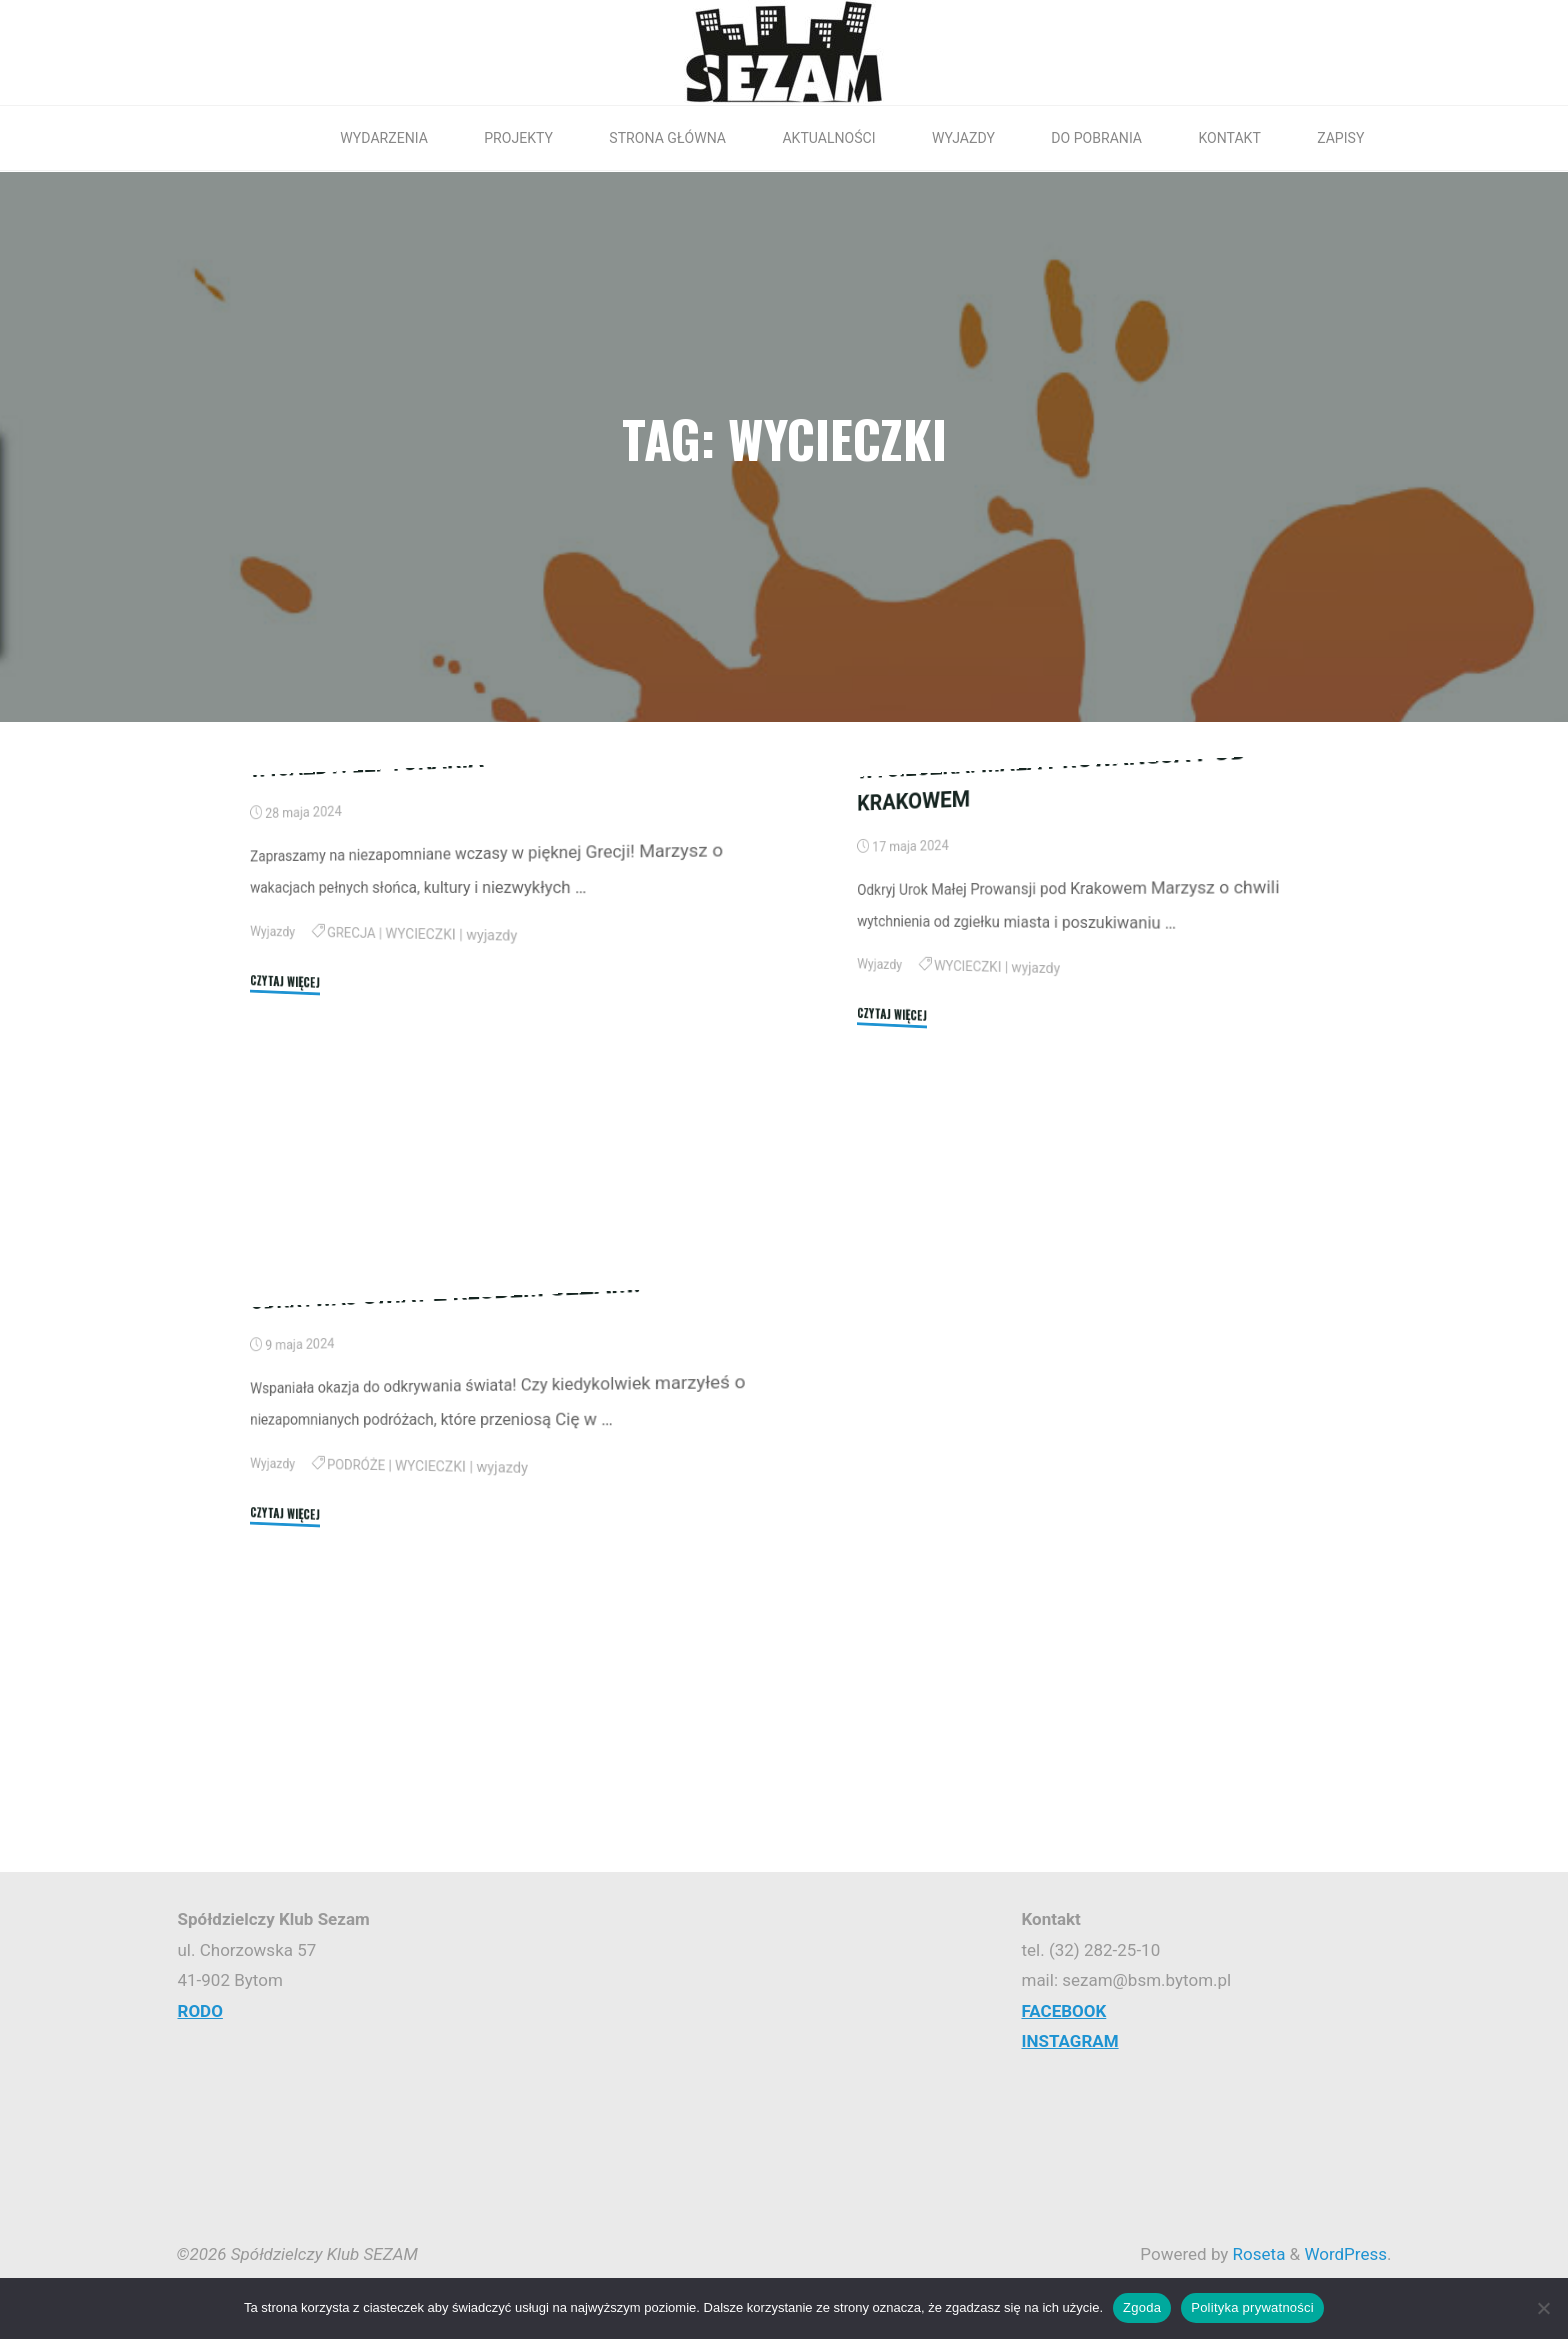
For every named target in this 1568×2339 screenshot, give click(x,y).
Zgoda (1142, 2307)
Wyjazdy (272, 1135)
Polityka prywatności (1252, 2307)
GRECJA (351, 1140)
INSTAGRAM (1069, 2041)
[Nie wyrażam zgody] (1543, 2308)
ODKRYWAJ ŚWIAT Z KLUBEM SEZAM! (445, 1503)
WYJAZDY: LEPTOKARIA (367, 971)
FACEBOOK (1063, 2011)
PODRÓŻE (356, 1673)
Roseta (1256, 2254)
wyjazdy (491, 1147)
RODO (200, 2011)
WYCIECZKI (420, 1144)
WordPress (1345, 2254)
